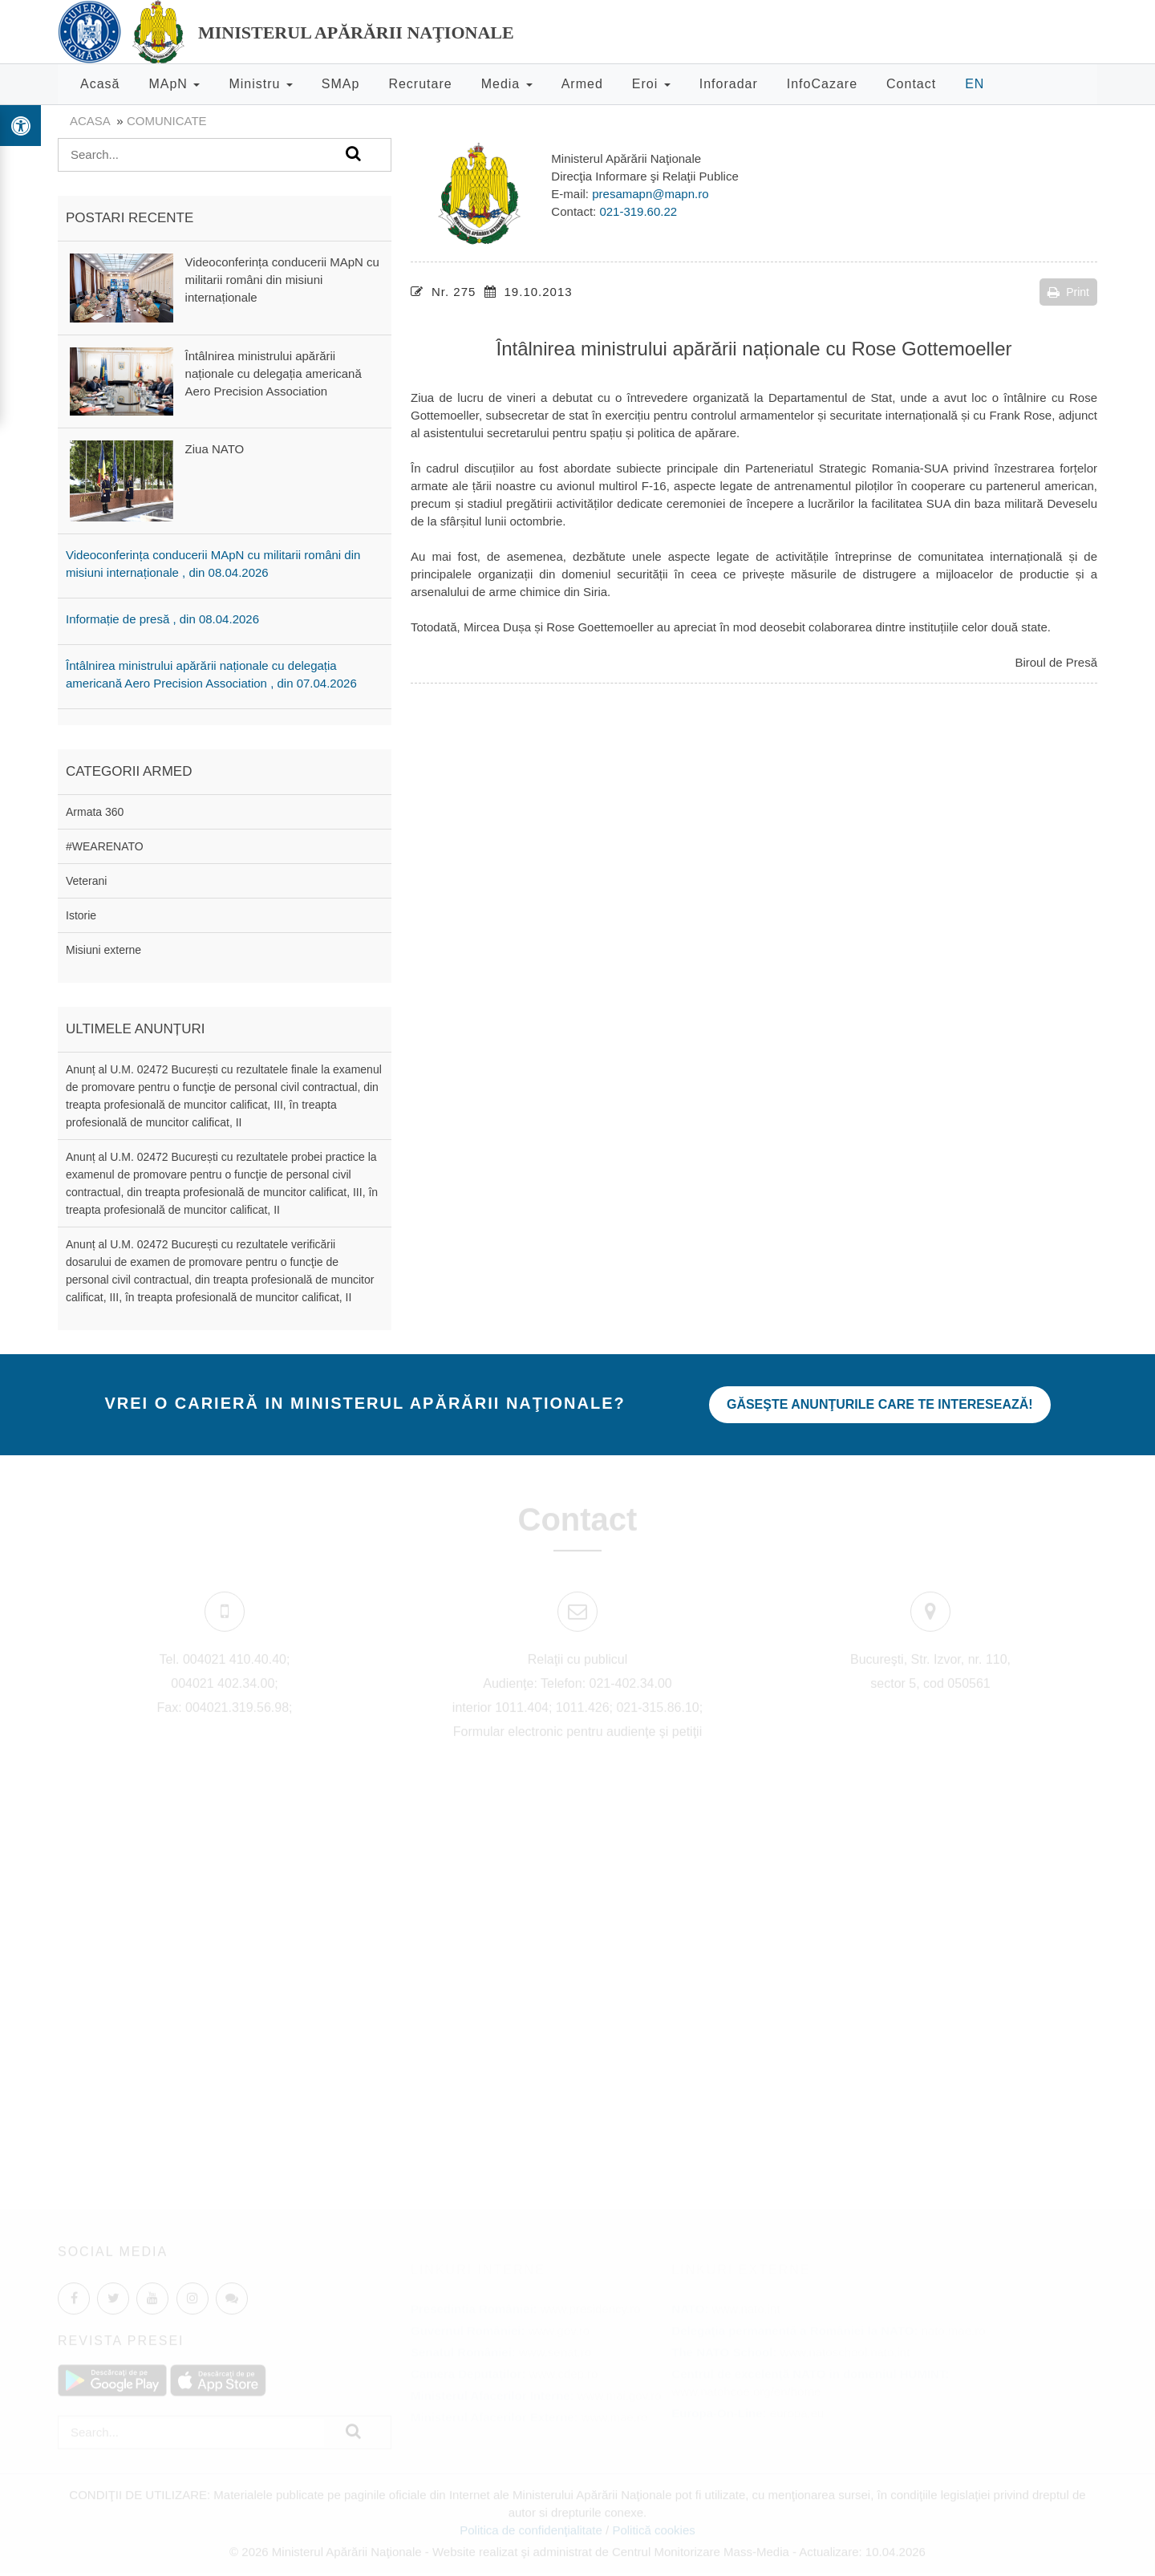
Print (1068, 292)
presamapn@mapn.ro (650, 194)
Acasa (90, 121)
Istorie (81, 915)
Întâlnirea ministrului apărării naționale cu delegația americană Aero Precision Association (273, 373)
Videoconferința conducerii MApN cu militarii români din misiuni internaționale (282, 279)
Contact (911, 84)
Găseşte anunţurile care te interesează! (880, 1404)
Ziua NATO (215, 449)
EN (974, 84)
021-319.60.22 (638, 211)
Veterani (86, 880)
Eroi (651, 84)
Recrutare (420, 84)
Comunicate (167, 121)
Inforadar (728, 84)
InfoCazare (822, 84)
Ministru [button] (260, 84)
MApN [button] (174, 84)
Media (507, 84)
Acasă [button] (100, 84)
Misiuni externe (103, 949)
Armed (582, 84)
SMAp (341, 84)
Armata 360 (95, 811)
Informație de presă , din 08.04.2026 (162, 619)
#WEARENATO (105, 846)
